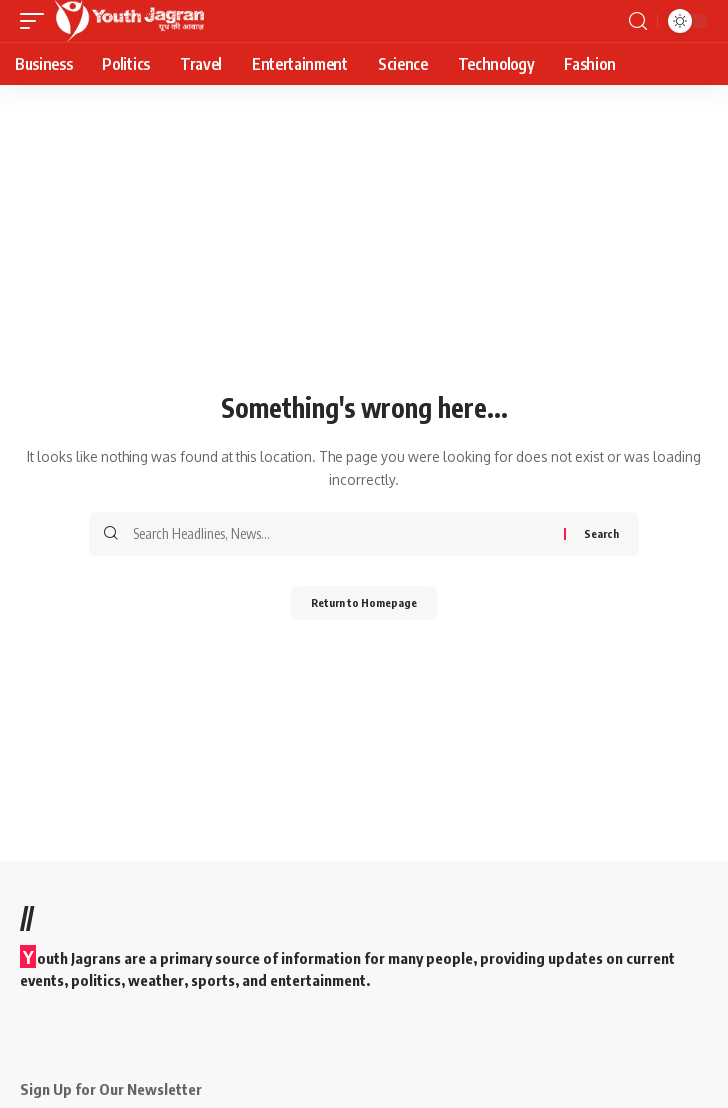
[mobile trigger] (37, 21)
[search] (638, 21)
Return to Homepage (364, 602)
